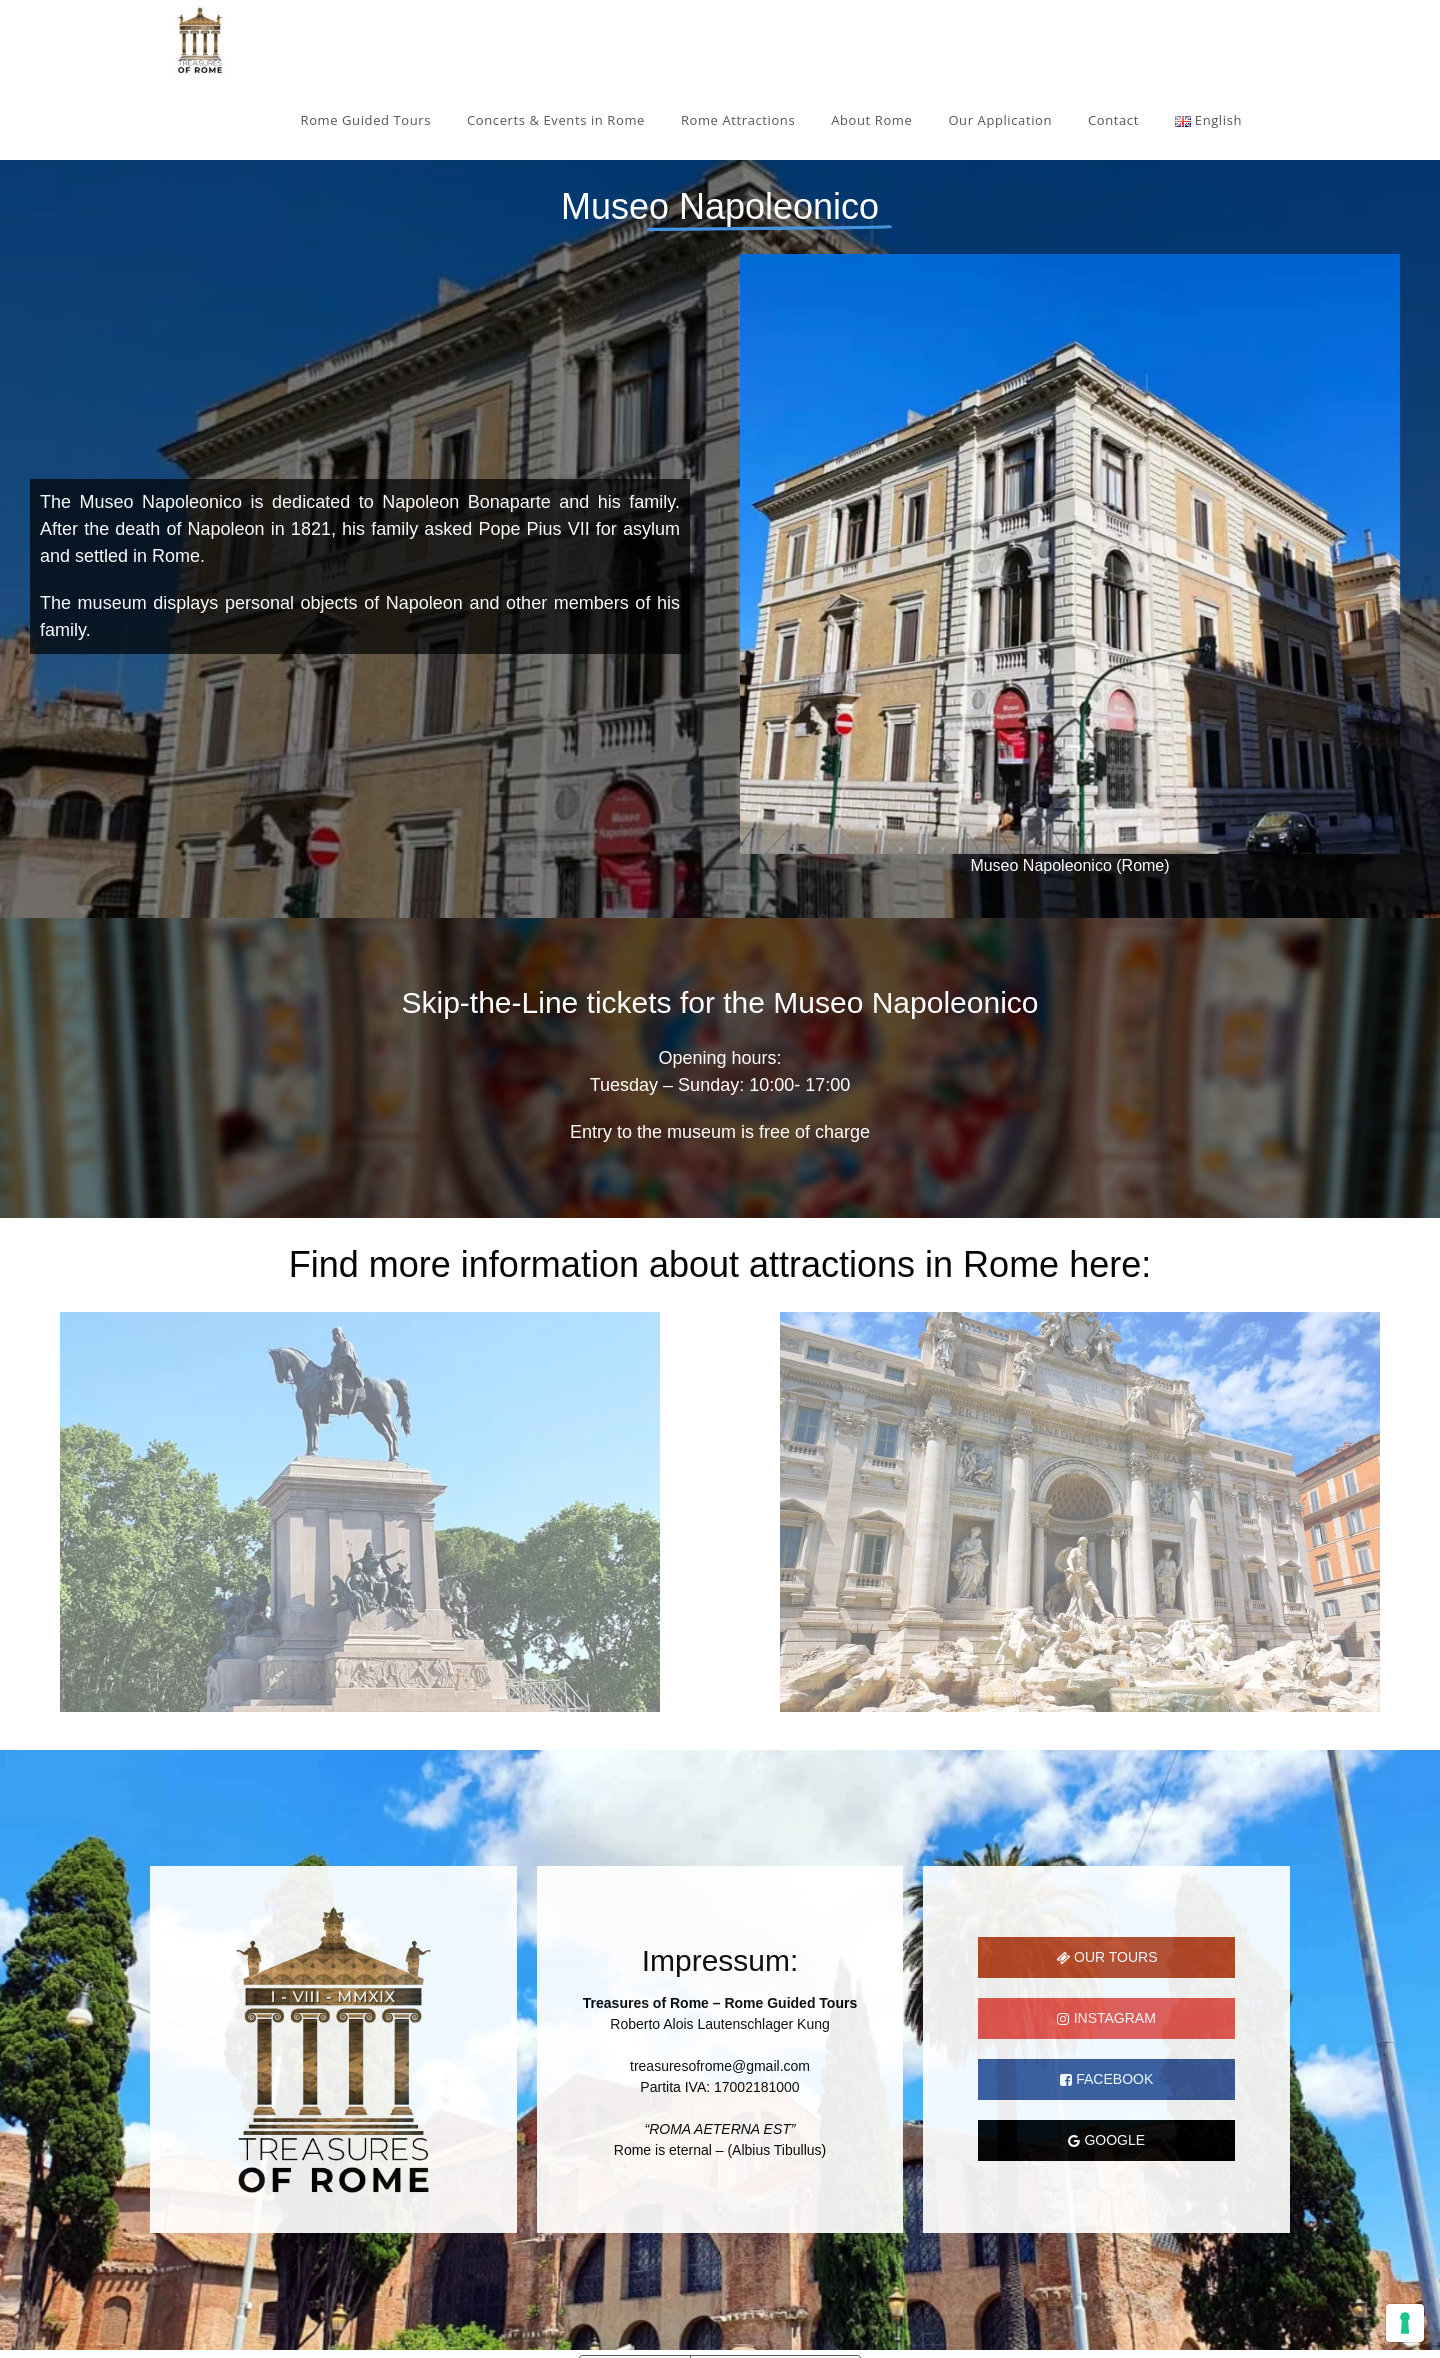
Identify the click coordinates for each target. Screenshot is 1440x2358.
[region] (720, 955)
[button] (31, 1512)
